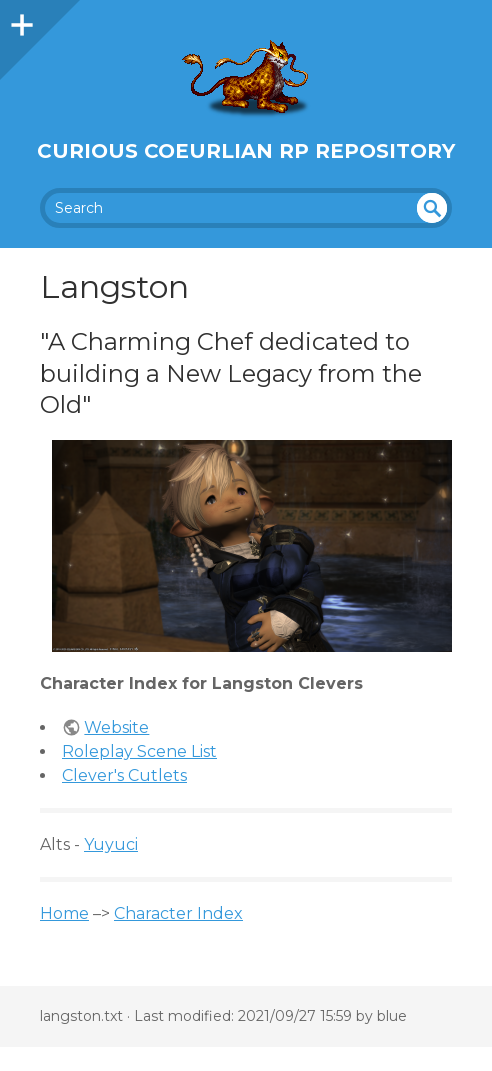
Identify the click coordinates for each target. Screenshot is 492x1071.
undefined (432, 208)
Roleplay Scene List (139, 751)
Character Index (178, 913)
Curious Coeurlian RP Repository (246, 151)
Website (116, 727)
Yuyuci (111, 844)
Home (64, 913)
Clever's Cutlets (124, 775)
